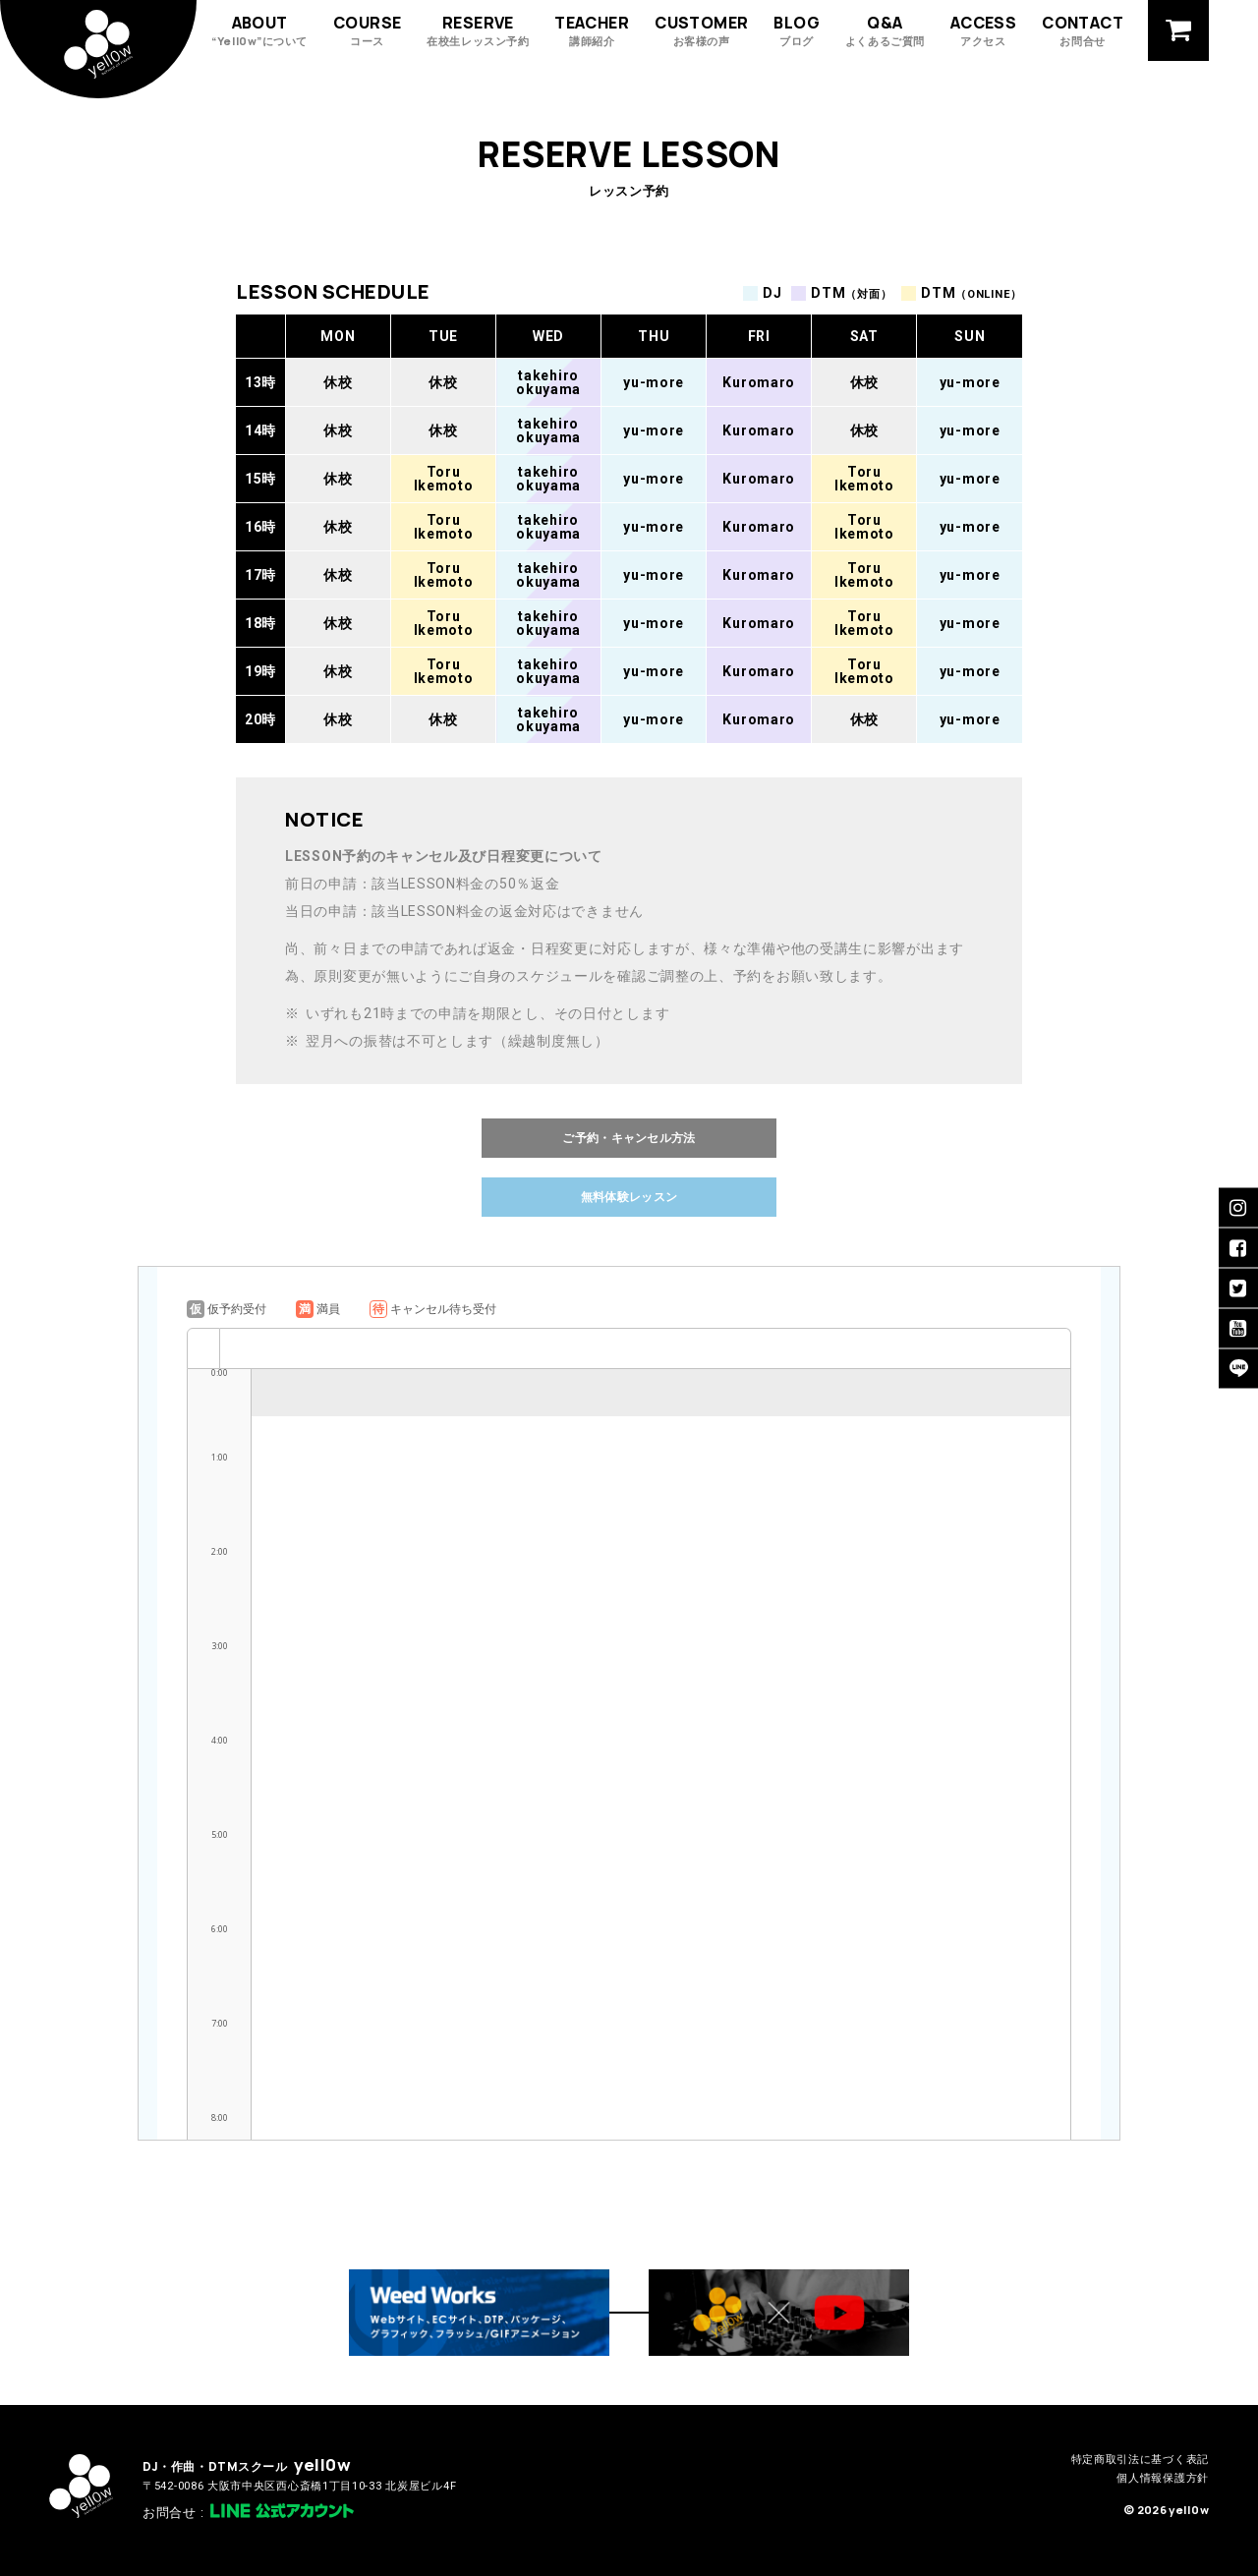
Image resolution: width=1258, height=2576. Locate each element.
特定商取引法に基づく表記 (1140, 2459)
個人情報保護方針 (1162, 2478)
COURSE (367, 30)
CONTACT (1082, 30)
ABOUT (259, 30)
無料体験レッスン (629, 1196)
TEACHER (591, 30)
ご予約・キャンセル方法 (628, 1137)
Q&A (885, 30)
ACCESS (983, 30)
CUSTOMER (701, 30)
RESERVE (478, 30)
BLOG (796, 30)
